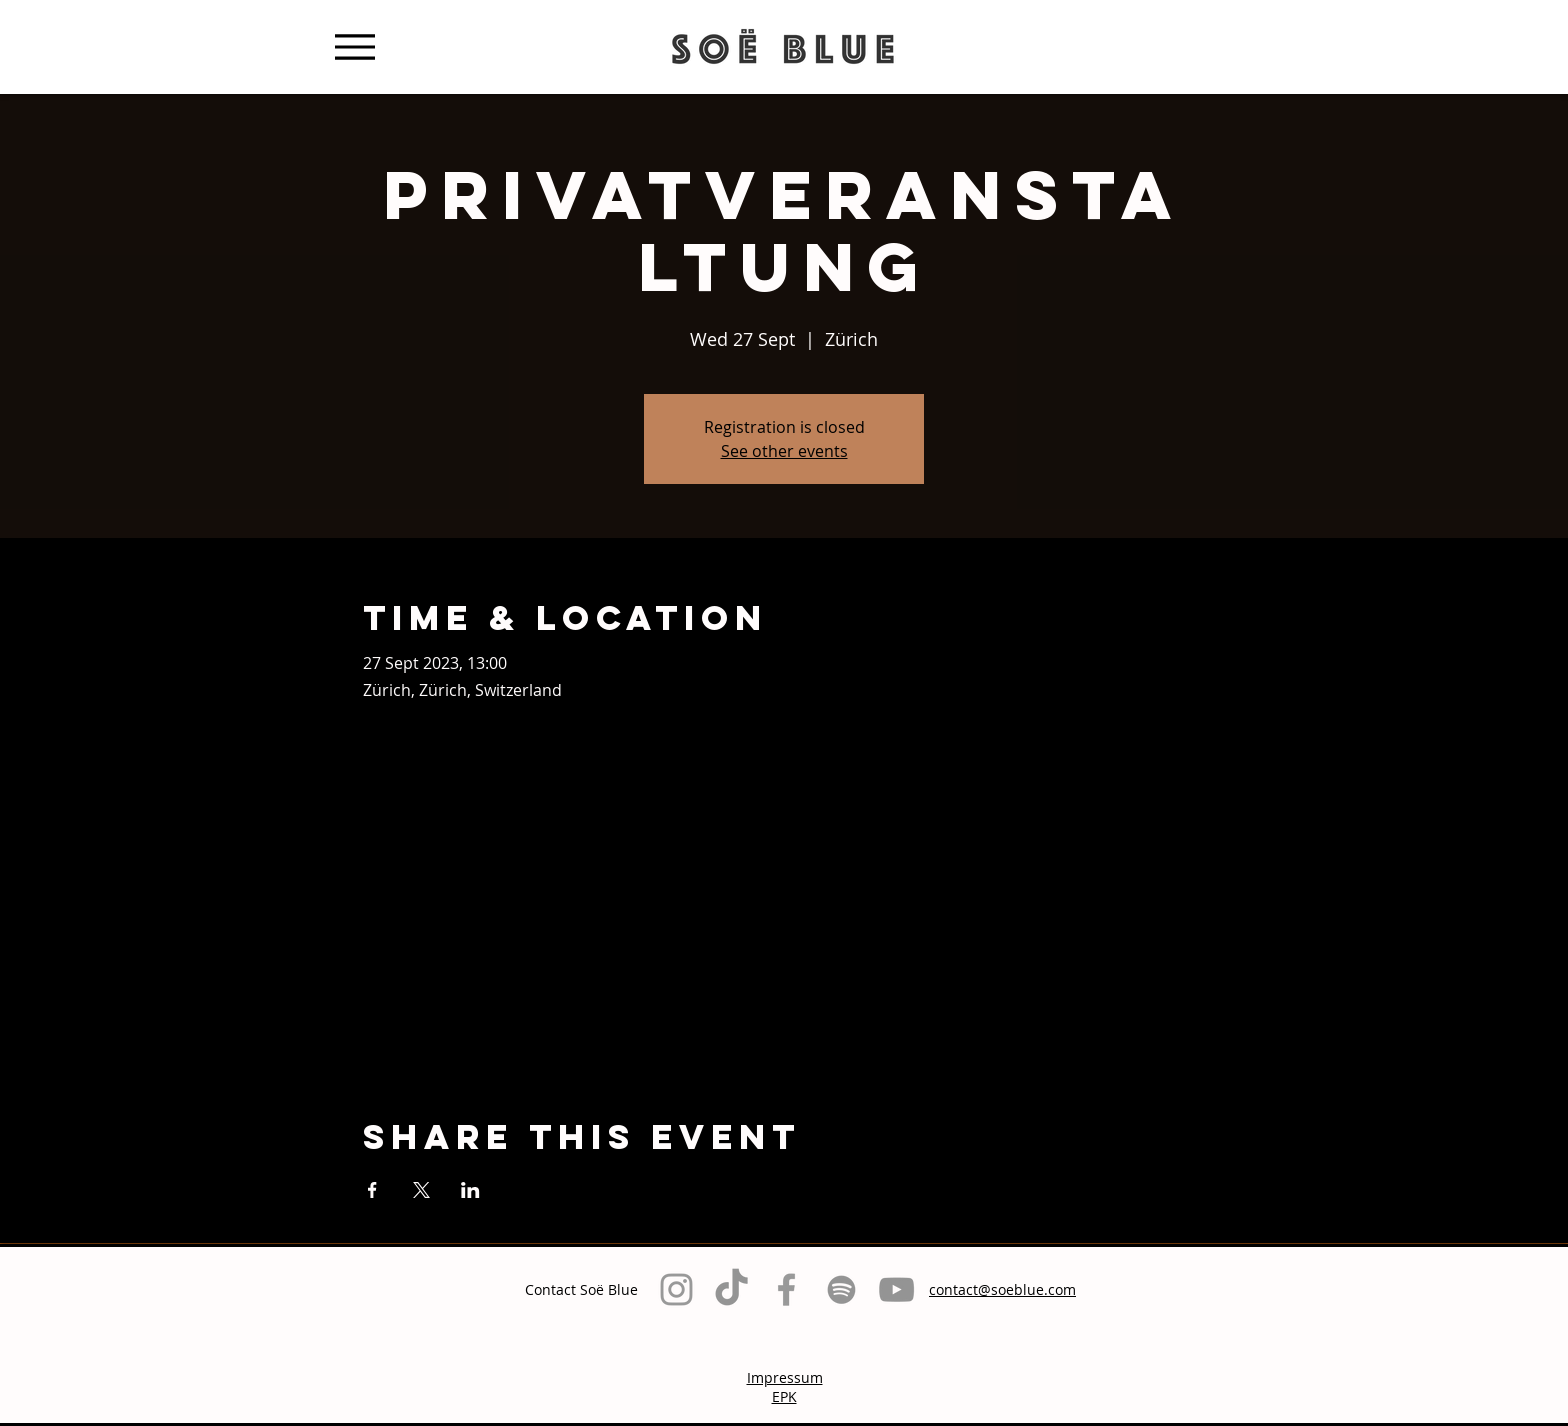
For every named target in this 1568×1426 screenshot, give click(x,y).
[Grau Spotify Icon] (841, 1289)
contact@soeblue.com (1002, 1289)
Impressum (785, 1377)
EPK (784, 1396)
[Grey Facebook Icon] (786, 1289)
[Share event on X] (421, 1190)
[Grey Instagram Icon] (676, 1289)
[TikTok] (731, 1289)
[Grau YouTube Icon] (896, 1289)
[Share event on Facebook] (372, 1190)
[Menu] (354, 46)
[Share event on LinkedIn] (470, 1190)
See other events (784, 451)
